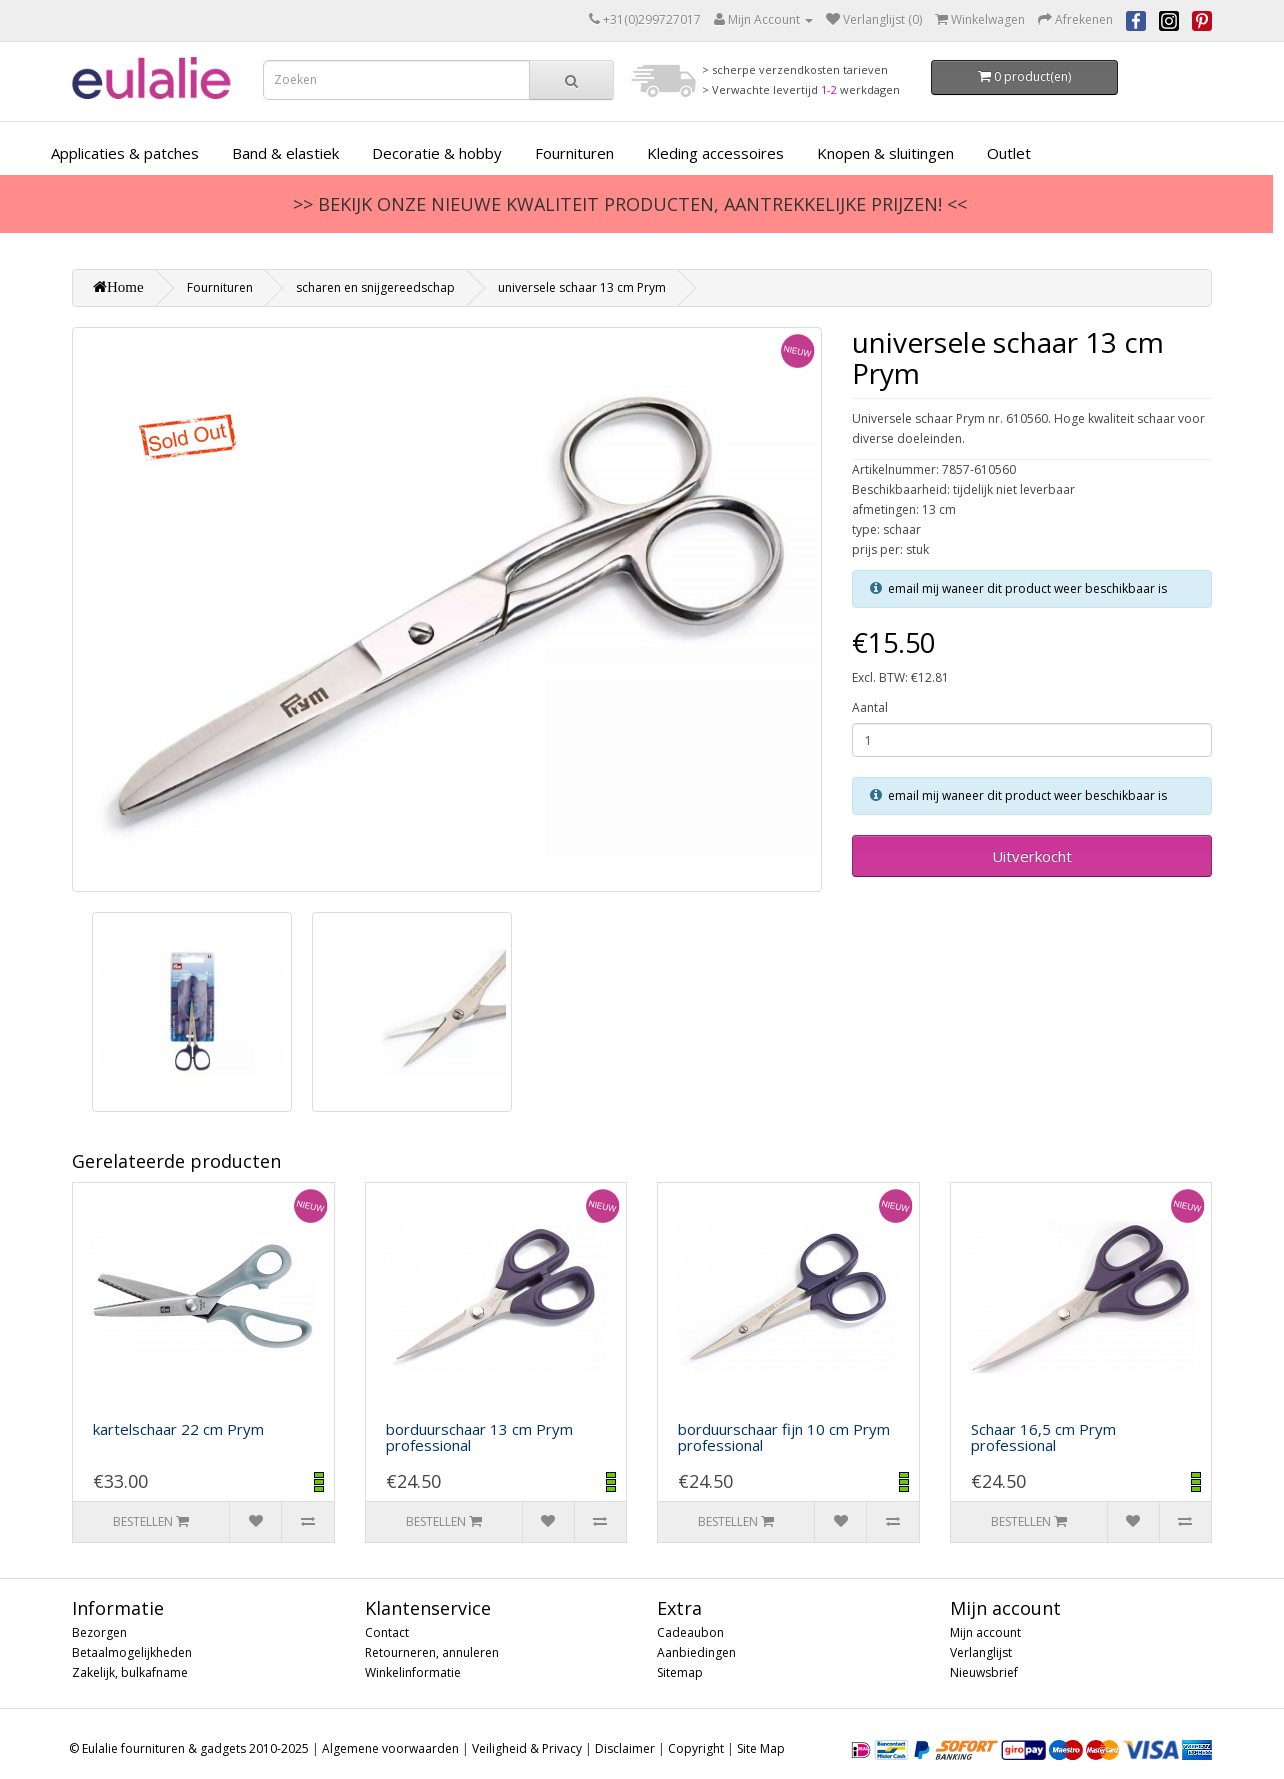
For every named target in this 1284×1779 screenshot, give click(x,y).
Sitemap (680, 1672)
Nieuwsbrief (984, 1672)
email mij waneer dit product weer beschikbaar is (1027, 588)
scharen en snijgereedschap (375, 287)
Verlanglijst (981, 1652)
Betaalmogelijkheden (132, 1652)
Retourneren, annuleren (432, 1652)
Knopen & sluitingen (885, 153)
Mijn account (985, 1632)
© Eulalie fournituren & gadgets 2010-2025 (189, 1748)
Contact (387, 1632)
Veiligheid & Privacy (527, 1748)
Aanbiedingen (696, 1652)
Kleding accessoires (715, 153)
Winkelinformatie (413, 1672)
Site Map (761, 1748)
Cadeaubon (690, 1632)
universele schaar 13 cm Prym (582, 287)
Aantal (870, 707)
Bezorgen (99, 1632)
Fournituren (574, 153)
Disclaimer (625, 1748)
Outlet (1009, 153)
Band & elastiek (285, 153)
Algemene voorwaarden (390, 1748)
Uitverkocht (1032, 856)
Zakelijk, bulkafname (130, 1672)
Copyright (696, 1748)
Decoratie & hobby (437, 153)
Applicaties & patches (125, 153)
